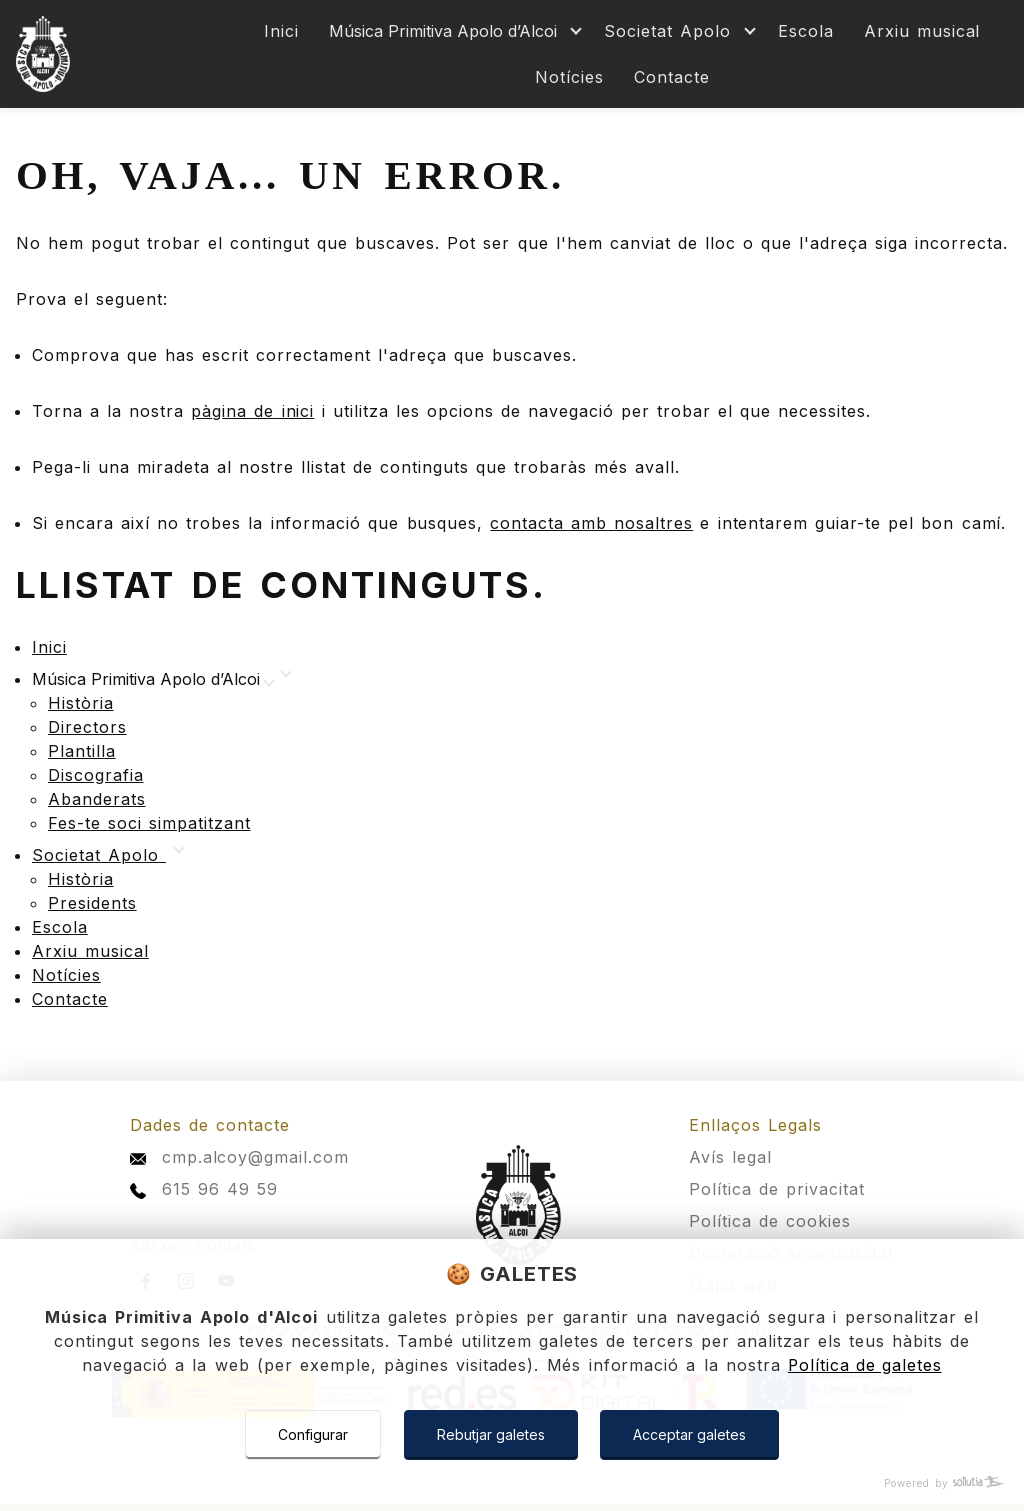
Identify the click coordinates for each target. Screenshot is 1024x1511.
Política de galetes (864, 1366)
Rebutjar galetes (491, 1434)
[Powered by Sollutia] (512, 1483)
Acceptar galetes (690, 1434)
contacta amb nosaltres (591, 523)
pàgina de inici (252, 411)
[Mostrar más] (451, 32)
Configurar (312, 1434)
